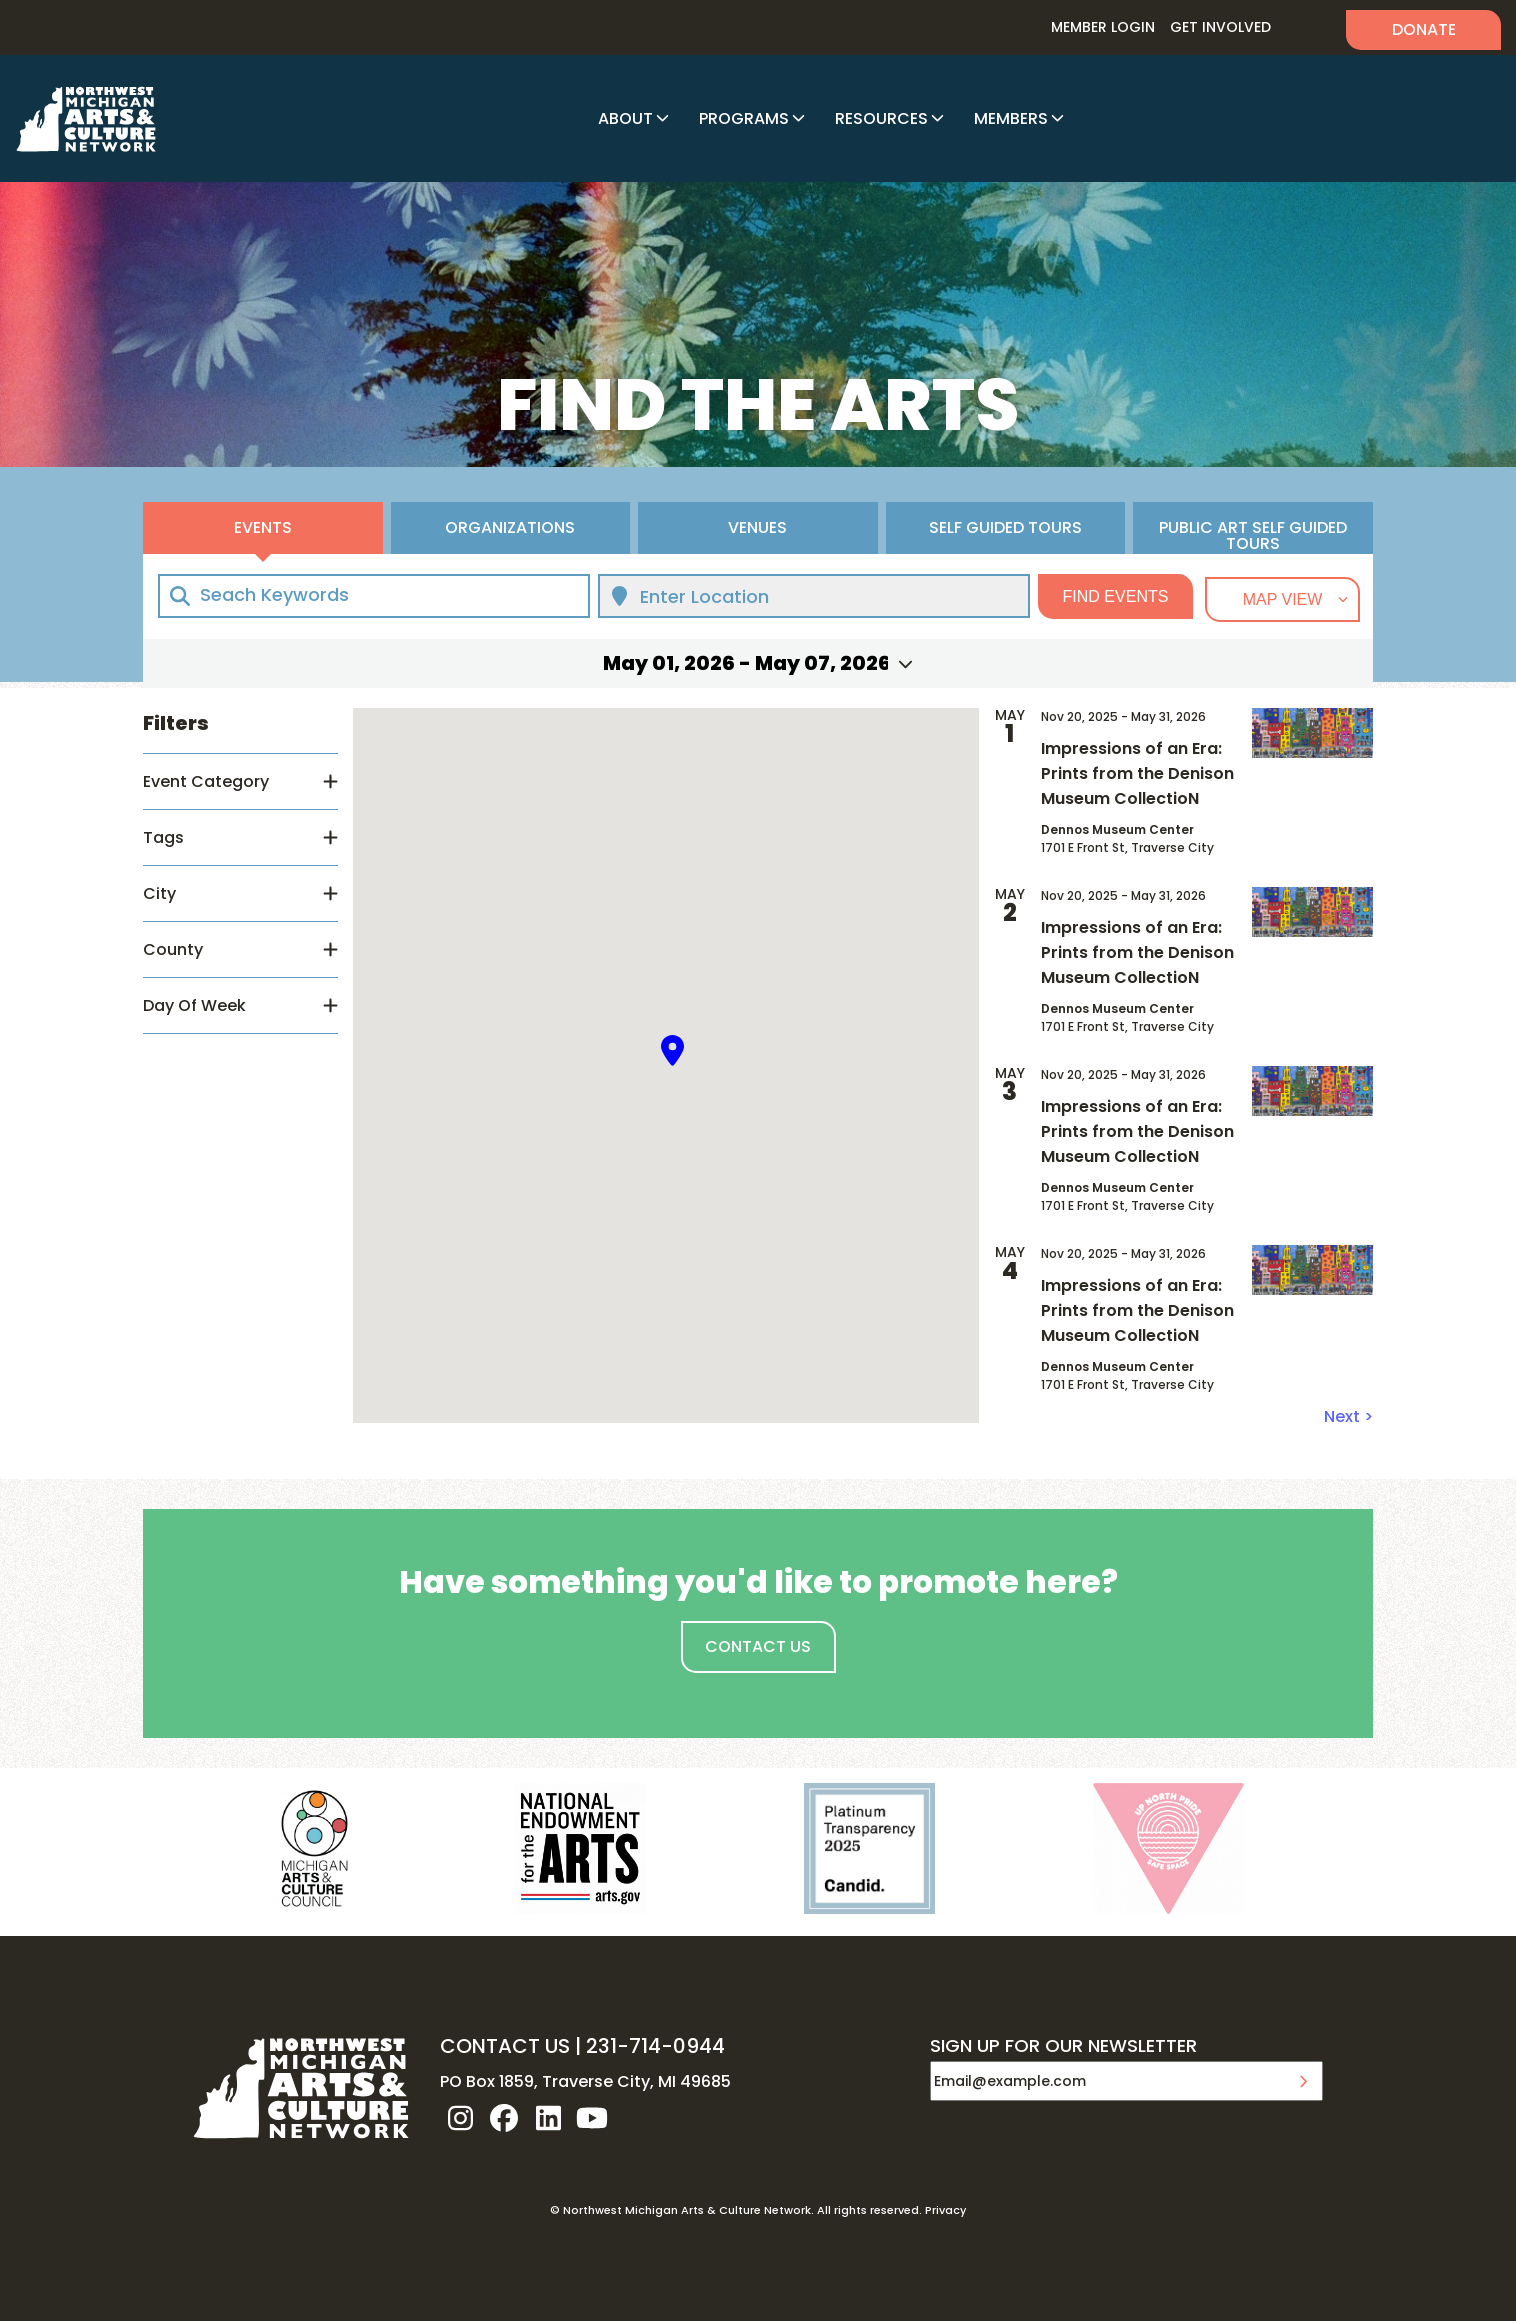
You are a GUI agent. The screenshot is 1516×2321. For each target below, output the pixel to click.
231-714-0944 (655, 2046)
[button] (673, 1050)
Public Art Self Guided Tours (1253, 535)
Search (1308, 27)
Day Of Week (194, 1005)
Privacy (945, 2210)
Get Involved (1220, 27)
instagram (460, 2118)
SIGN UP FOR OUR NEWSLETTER (1063, 2047)
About (625, 118)
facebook (504, 2118)
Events (263, 527)
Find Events (1116, 596)
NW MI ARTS (86, 119)
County (173, 949)
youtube (592, 2118)
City (159, 893)
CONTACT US (505, 2046)
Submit (1303, 2081)
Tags (163, 837)
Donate (1424, 29)
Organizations (510, 527)
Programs (744, 118)
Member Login (1103, 27)
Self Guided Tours (1005, 527)
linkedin (548, 2118)
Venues (757, 527)
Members (1011, 118)
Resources (881, 118)
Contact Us (758, 1646)
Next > (1348, 1416)
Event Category (206, 781)
